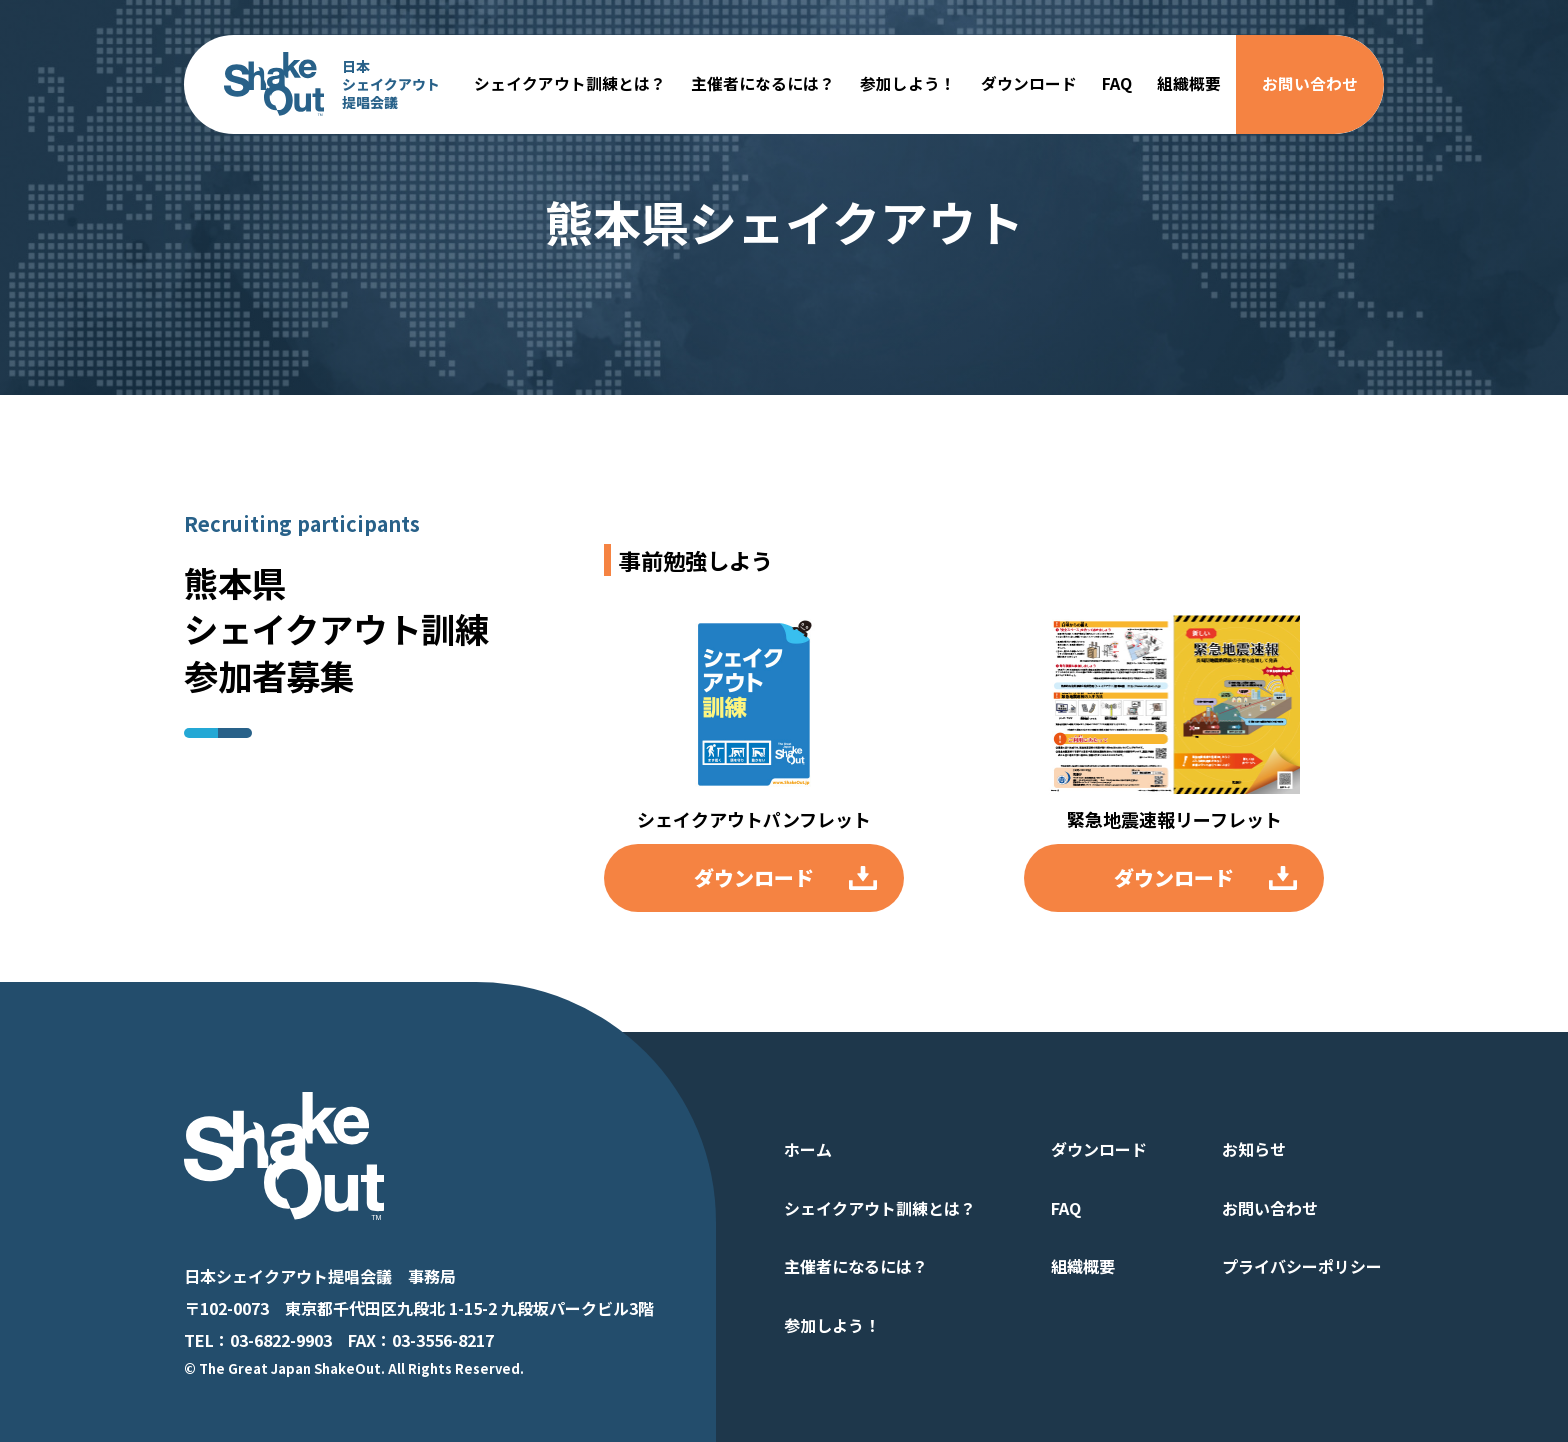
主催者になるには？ (763, 83)
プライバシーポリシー (1302, 1266)
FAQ (1117, 83)
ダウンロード (1029, 83)
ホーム (808, 1149)
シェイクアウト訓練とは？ (570, 83)
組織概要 (1189, 83)
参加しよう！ (908, 83)
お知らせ (1254, 1149)
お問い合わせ (1310, 83)
